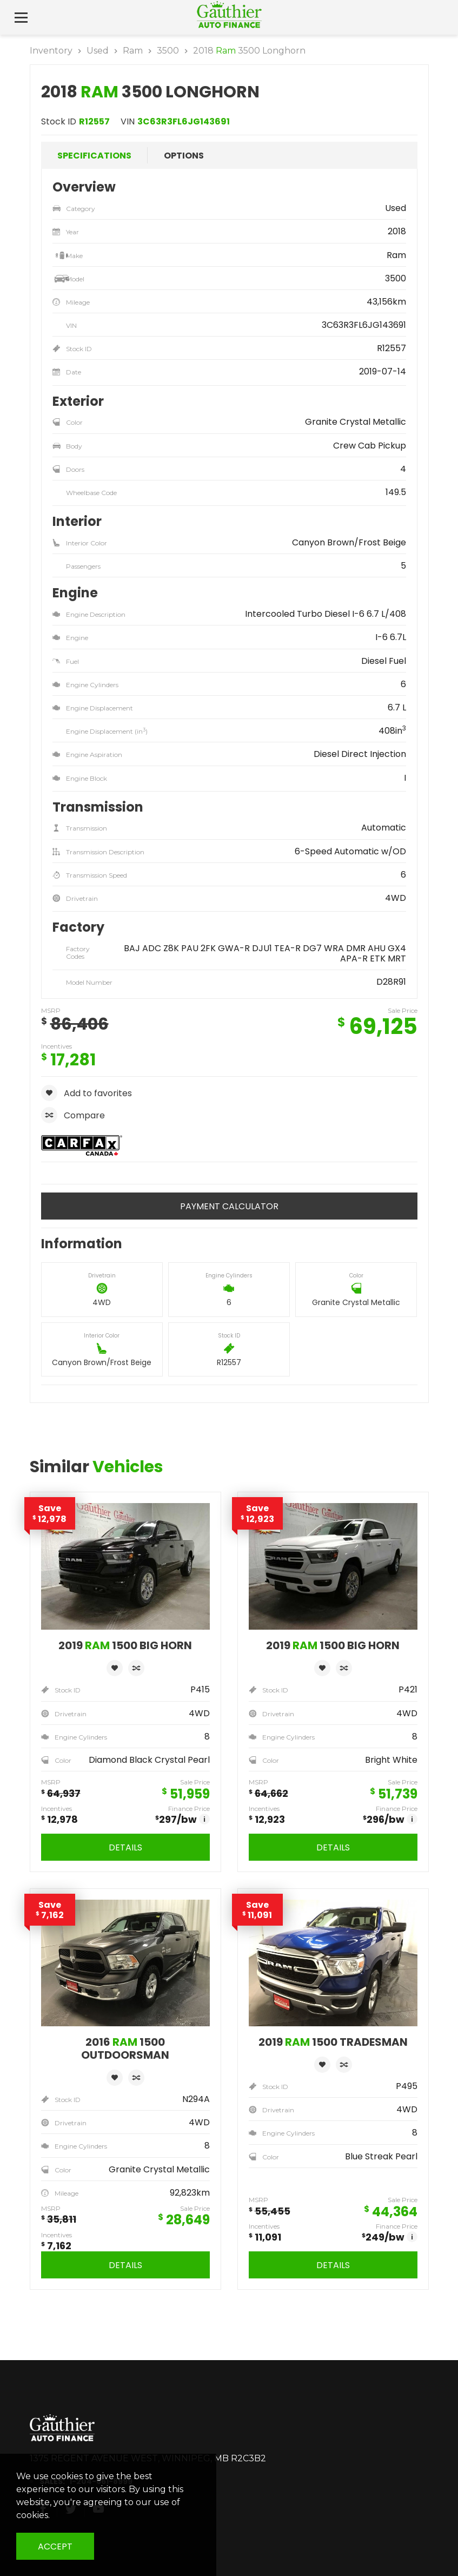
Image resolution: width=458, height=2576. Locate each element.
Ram (133, 50)
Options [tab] (184, 155)
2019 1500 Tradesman (333, 2041)
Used (98, 50)
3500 (168, 50)
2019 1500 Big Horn (125, 1645)
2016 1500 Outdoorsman (125, 2048)
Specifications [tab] (94, 155)
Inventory (51, 50)
